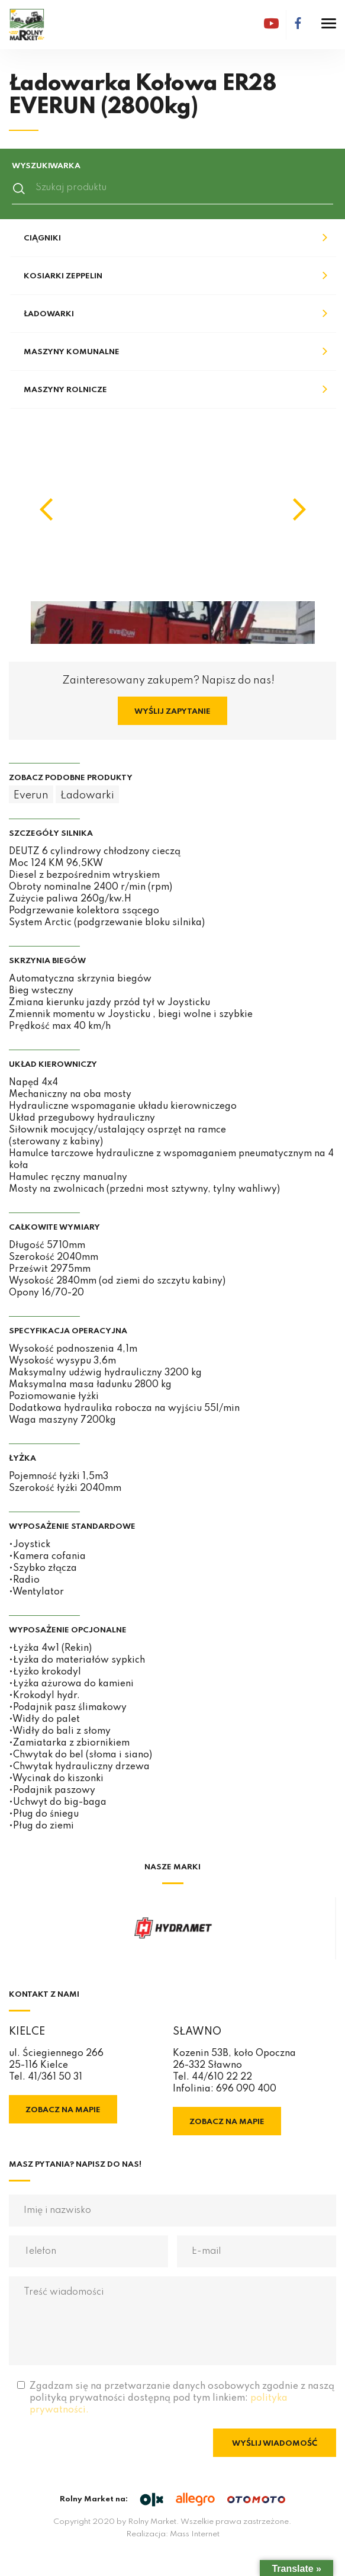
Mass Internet (195, 2534)
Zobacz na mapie (63, 2110)
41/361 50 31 (55, 2077)
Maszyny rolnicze (65, 390)
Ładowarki (49, 314)
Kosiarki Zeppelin (63, 276)
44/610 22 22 (222, 2077)
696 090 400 (246, 2089)
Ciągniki (42, 238)
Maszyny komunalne (72, 352)
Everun (31, 795)
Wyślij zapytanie (172, 712)
